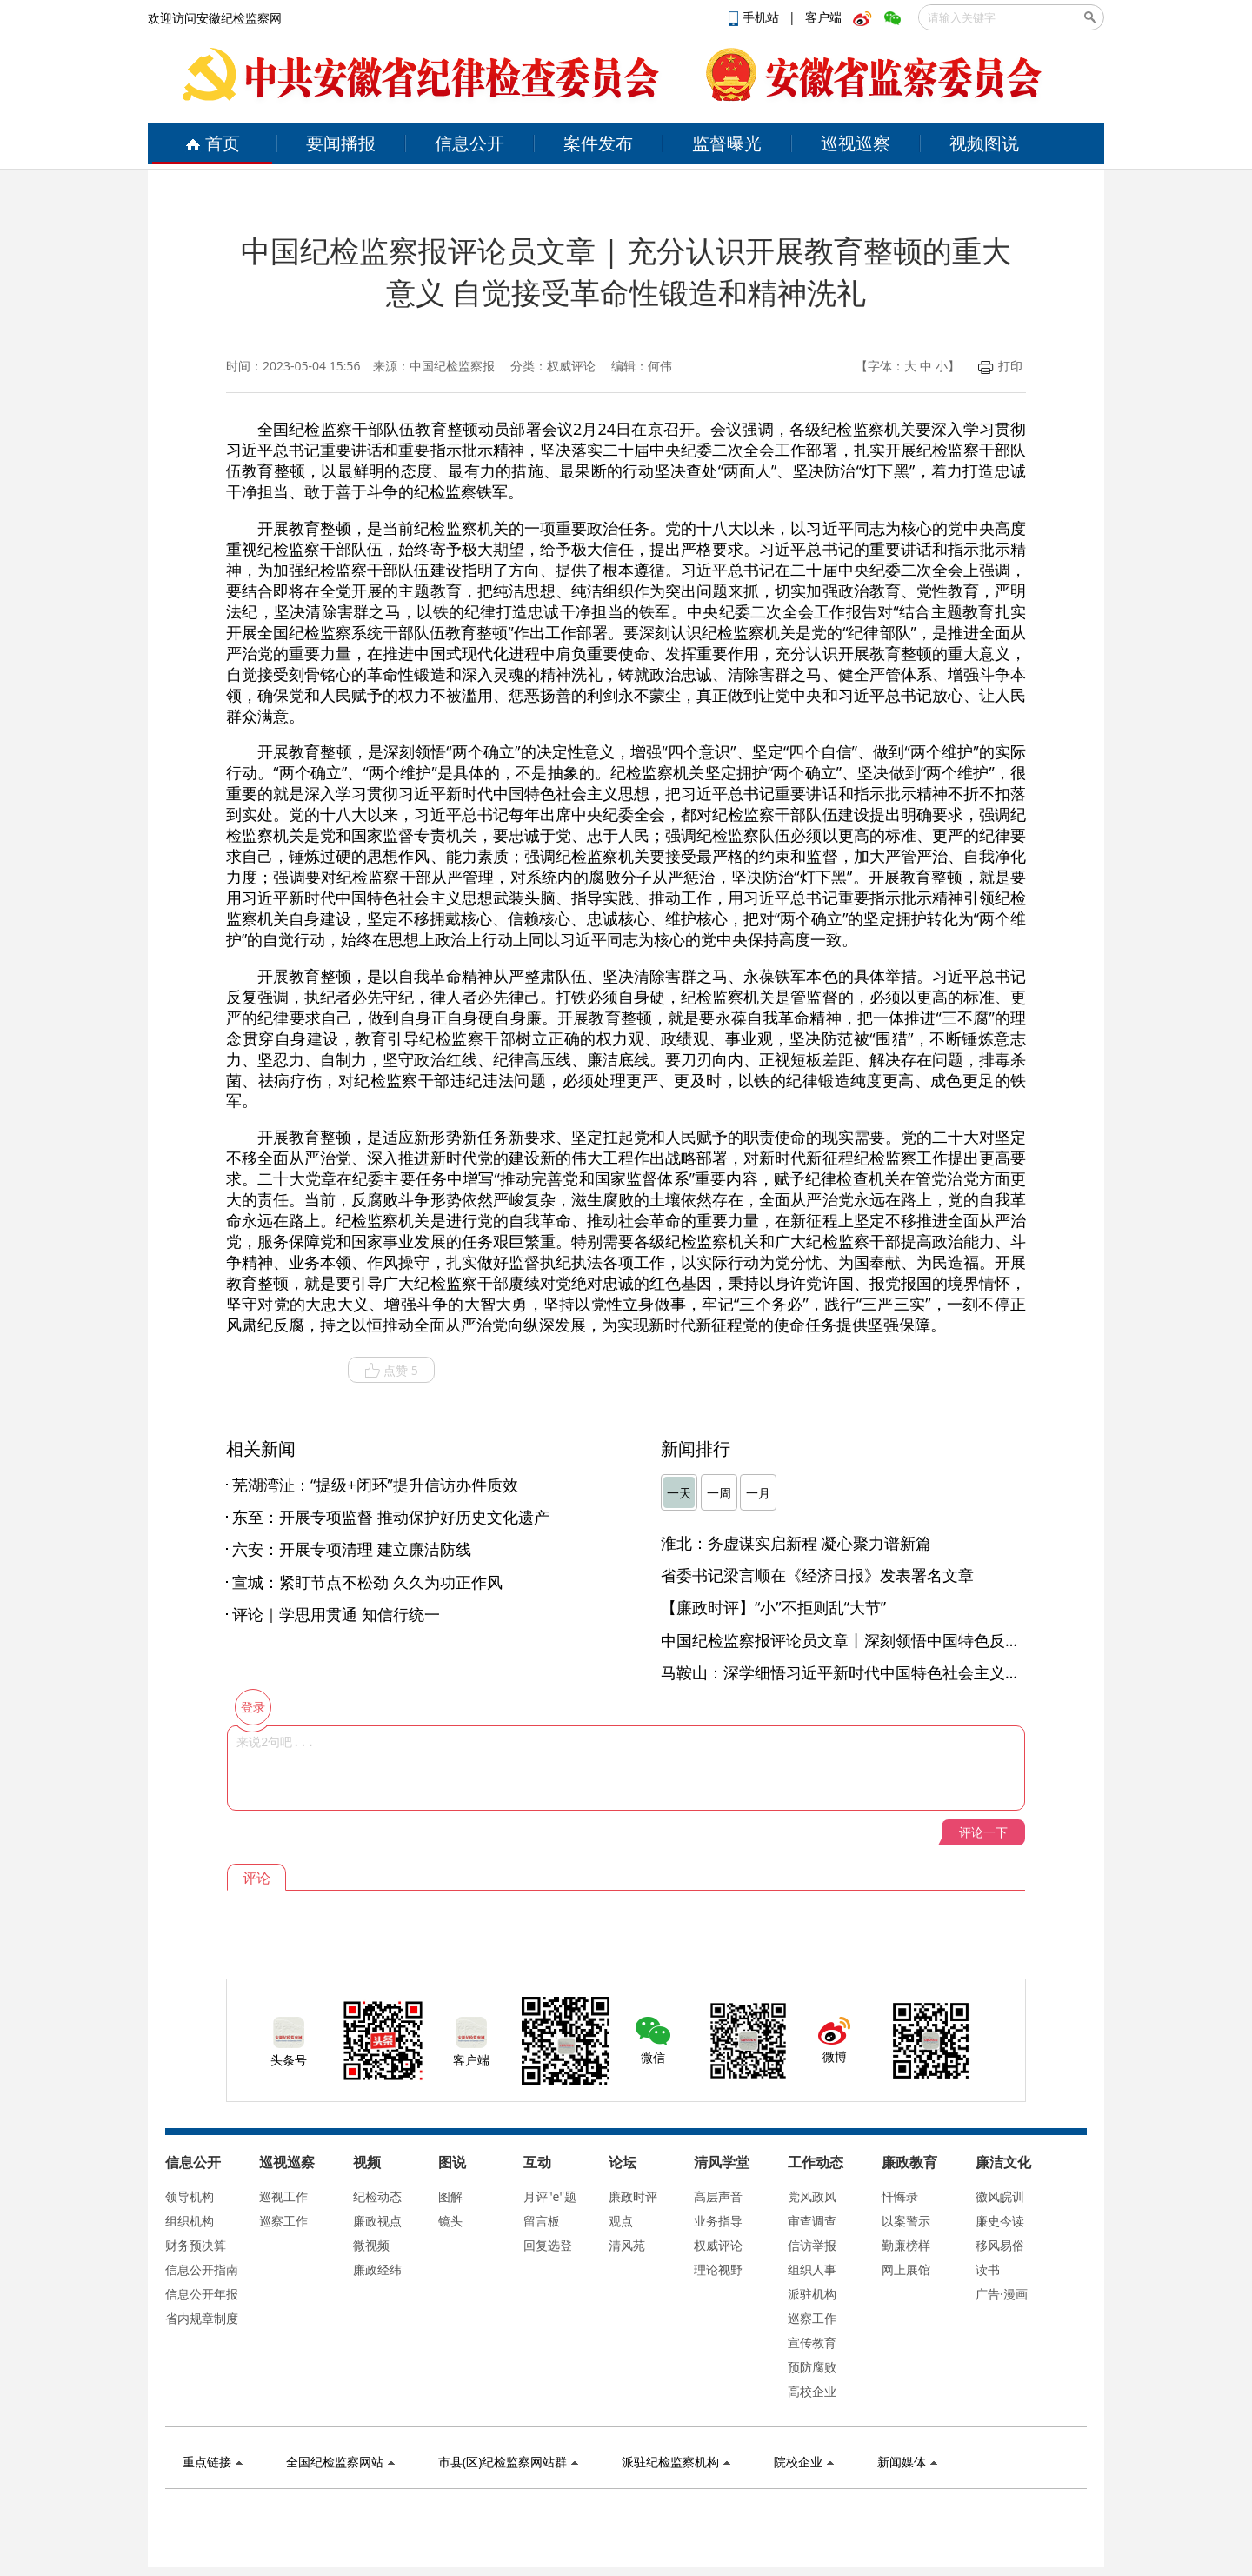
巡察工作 (283, 2220)
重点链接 (213, 2461)
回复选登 (547, 2245)
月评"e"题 (549, 2196)
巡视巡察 (855, 143)
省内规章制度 (201, 2318)
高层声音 (718, 2196)
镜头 (450, 2220)
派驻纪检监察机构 (676, 2461)
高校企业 (812, 2391)
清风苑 (627, 2245)
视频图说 (984, 143)
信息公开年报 (201, 2294)
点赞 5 (391, 1370)
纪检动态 (377, 2196)
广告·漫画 (1002, 2294)
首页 (212, 143)
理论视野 (718, 2269)
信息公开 (469, 143)
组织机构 (189, 2220)
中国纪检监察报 (452, 365)
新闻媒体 (907, 2461)
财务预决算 (195, 2245)
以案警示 (906, 2220)
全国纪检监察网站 (340, 2461)
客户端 (823, 17)
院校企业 (804, 2461)
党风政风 (812, 2196)
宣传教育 (812, 2342)
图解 (450, 2196)
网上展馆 (906, 2269)
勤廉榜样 (906, 2245)
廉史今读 (1000, 2220)
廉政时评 (633, 2196)
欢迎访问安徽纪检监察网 (215, 18)
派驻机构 (812, 2294)
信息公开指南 (201, 2269)
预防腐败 (812, 2367)
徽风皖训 (1000, 2196)
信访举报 (812, 2245)
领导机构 (189, 2196)
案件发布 (598, 143)
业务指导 (718, 2220)
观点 (621, 2220)
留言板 (541, 2220)
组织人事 (812, 2269)
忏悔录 (900, 2196)
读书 (988, 2269)
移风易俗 (1000, 2245)
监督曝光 (727, 143)
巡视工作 (283, 2196)
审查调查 (812, 2220)
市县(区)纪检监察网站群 (508, 2461)
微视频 (371, 2245)
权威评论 (718, 2245)
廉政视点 (377, 2220)
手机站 (755, 17)
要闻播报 (341, 143)
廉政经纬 (377, 2269)
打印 (1000, 365)
